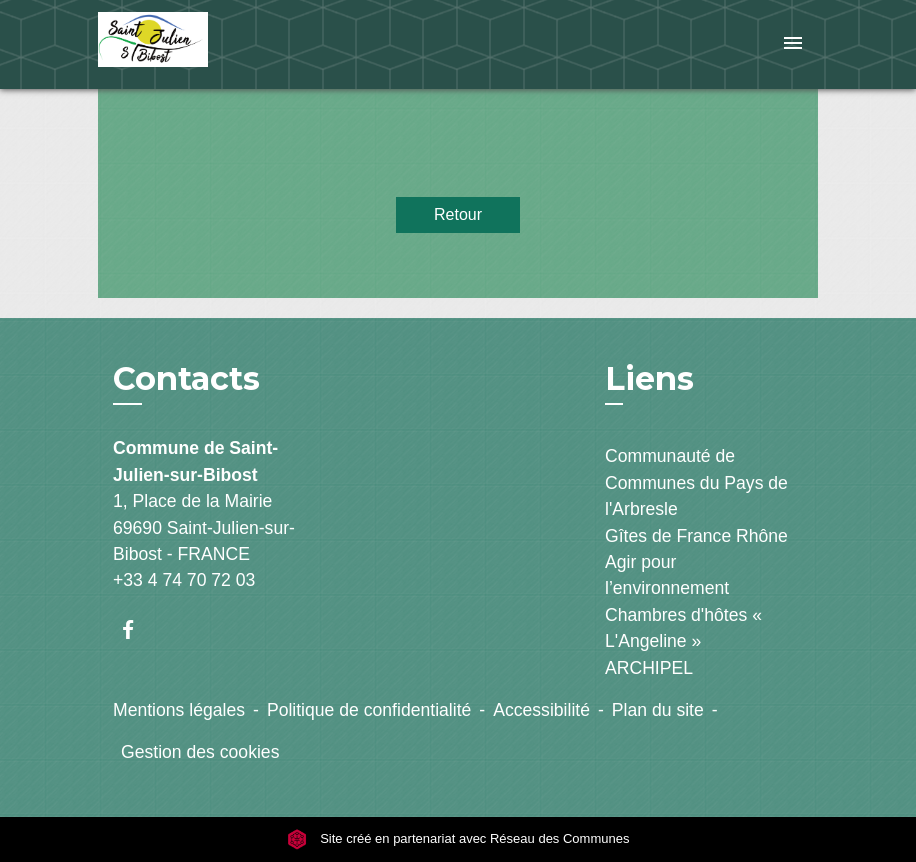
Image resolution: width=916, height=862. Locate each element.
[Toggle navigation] (793, 44)
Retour (458, 214)
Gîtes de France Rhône (696, 536)
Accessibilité (541, 710)
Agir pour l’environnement (667, 575)
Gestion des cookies (200, 752)
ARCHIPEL (649, 668)
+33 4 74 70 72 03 (184, 580)
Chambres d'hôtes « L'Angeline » (683, 628)
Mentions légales (179, 710)
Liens (649, 378)
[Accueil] (223, 44)
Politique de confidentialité (369, 710)
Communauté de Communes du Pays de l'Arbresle (696, 482)
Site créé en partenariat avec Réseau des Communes (458, 838)
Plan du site (658, 710)
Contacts (186, 379)
